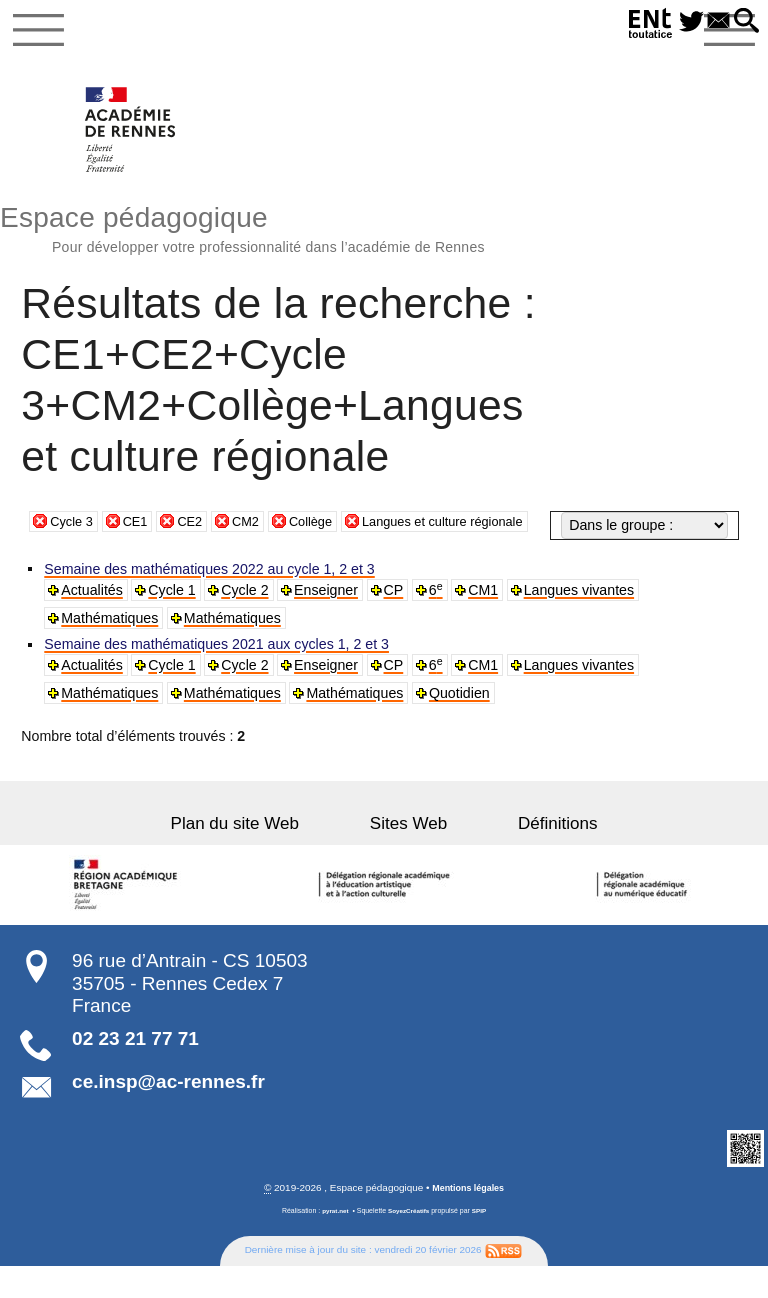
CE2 (199, 559)
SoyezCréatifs (409, 1242)
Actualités (94, 620)
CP (397, 620)
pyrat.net (331, 1242)
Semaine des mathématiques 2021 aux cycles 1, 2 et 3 (218, 675)
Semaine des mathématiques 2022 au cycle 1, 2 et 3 (211, 599)
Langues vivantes (583, 620)
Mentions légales (468, 1219)
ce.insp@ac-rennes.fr (168, 1112)
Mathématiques (111, 648)
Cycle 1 (174, 620)
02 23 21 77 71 (135, 1069)
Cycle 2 (247, 620)
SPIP (483, 1242)
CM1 (487, 620)
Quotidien (462, 724)
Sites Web (408, 853)
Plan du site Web (267, 853)
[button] (743, 22)
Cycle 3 (73, 559)
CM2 (258, 559)
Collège (327, 559)
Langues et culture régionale (470, 559)
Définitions (526, 853)
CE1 (142, 559)
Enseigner (329, 620)
